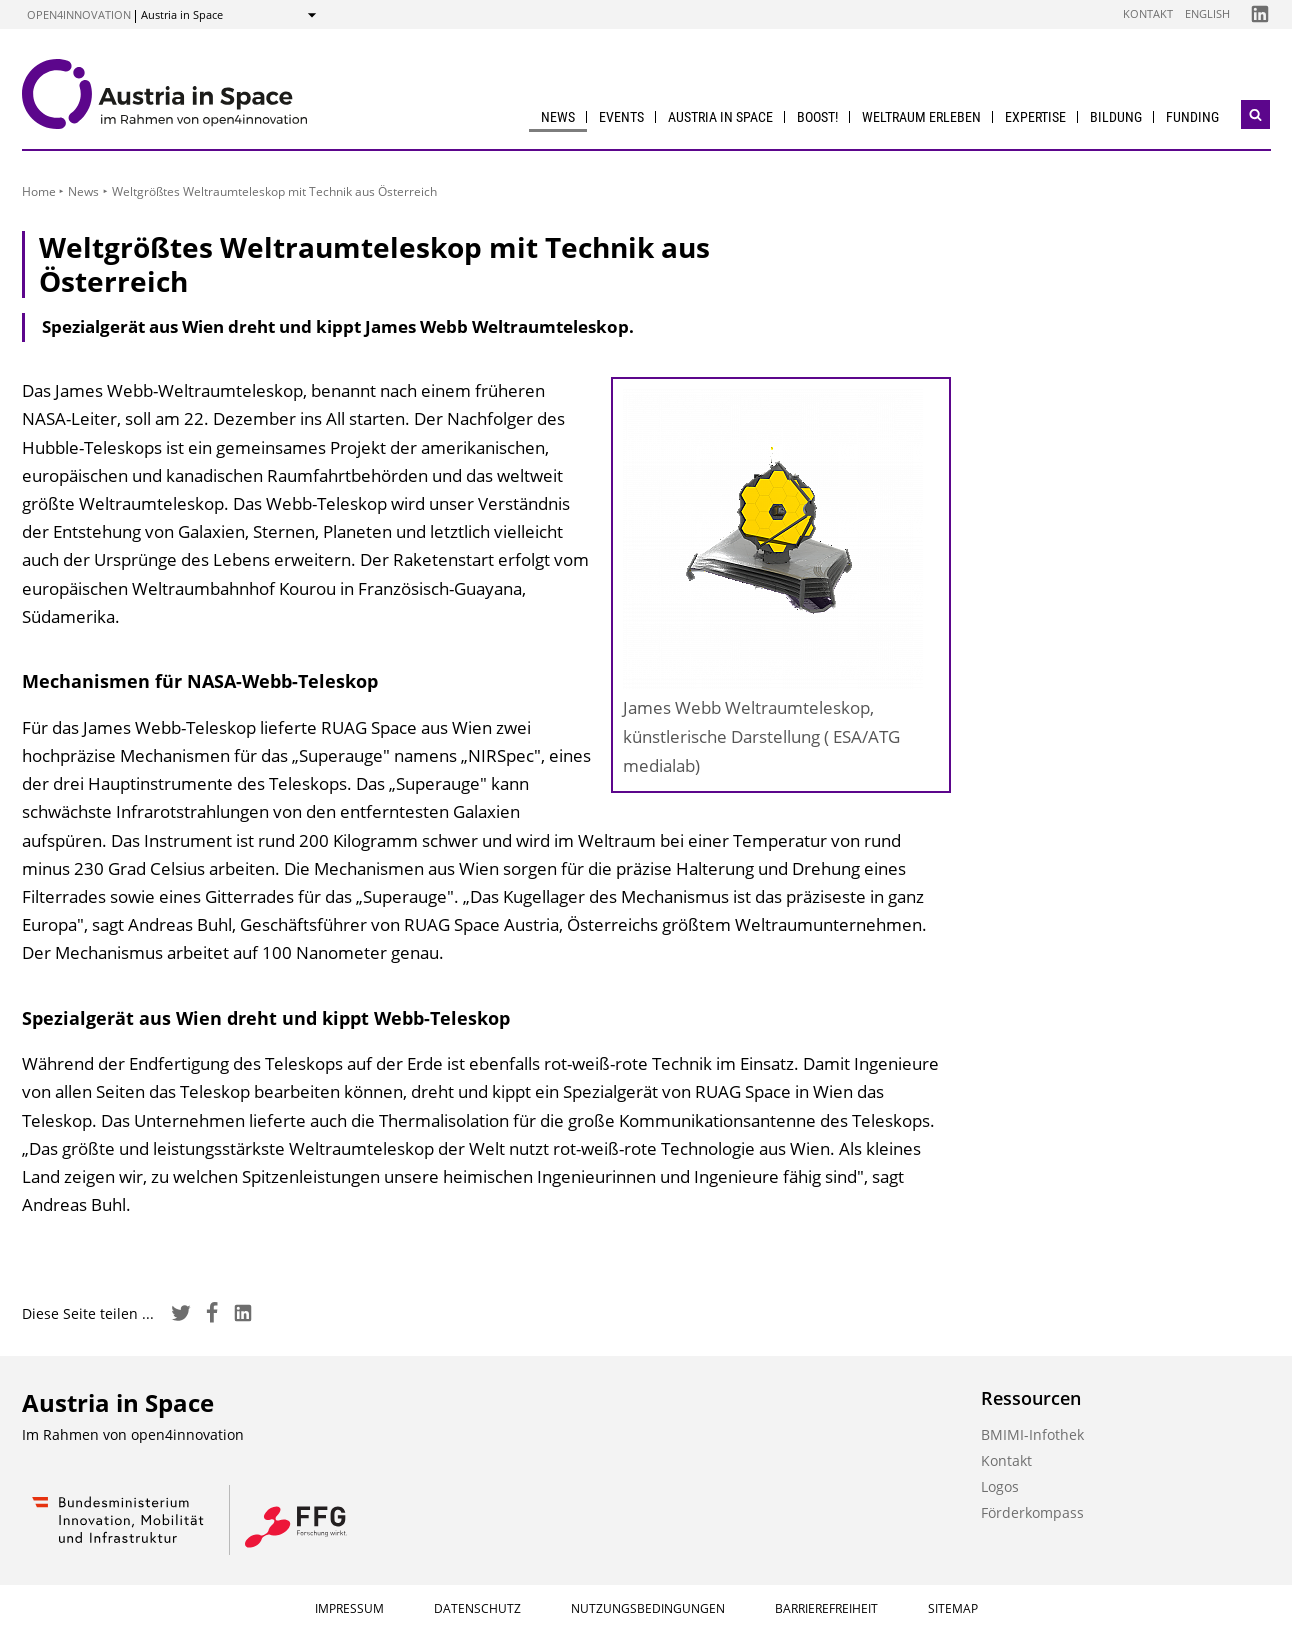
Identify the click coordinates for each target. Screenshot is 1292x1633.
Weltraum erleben (921, 117)
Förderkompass (1032, 1512)
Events (621, 117)
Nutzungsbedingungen (648, 1608)
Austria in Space (720, 117)
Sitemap (953, 1608)
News (558, 117)
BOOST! (817, 117)
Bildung (1116, 117)
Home (39, 191)
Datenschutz (477, 1608)
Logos (1000, 1486)
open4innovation (79, 14)
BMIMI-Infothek (1032, 1434)
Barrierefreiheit (826, 1608)
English (1207, 13)
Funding (1192, 117)
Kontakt (1148, 13)
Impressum (349, 1608)
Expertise (1035, 117)
